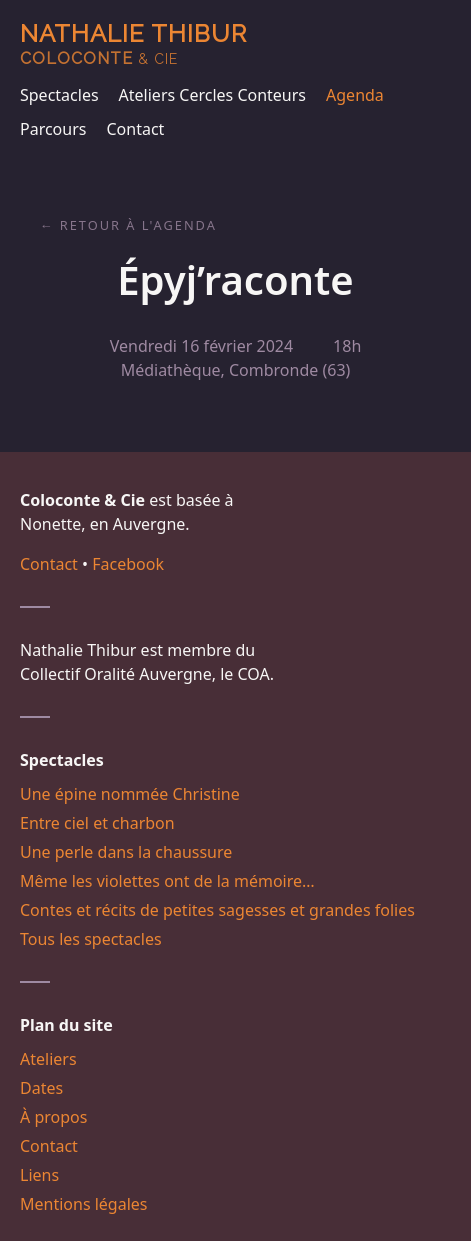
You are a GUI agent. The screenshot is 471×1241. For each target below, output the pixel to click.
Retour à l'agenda (138, 225)
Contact (135, 129)
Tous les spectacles (91, 939)
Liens (39, 1175)
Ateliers (48, 1059)
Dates (41, 1088)
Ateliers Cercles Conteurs (212, 95)
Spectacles (59, 95)
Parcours (53, 129)
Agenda (355, 95)
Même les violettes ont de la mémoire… (167, 881)
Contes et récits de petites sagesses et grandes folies (217, 910)
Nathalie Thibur (133, 43)
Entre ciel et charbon (97, 823)
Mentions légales (84, 1204)
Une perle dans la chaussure (126, 852)
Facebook (128, 564)
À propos (53, 1117)
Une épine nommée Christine (130, 794)
